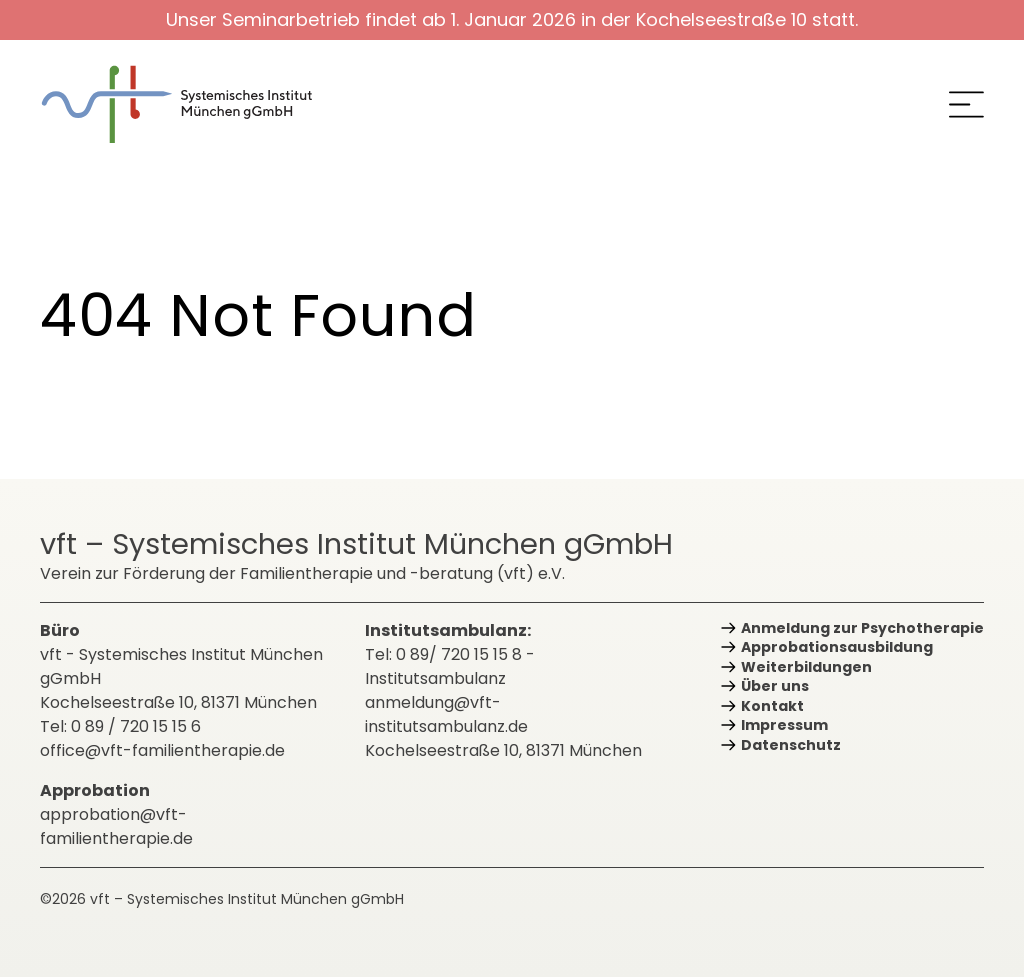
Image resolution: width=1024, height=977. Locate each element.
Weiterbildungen (806, 667)
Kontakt (772, 706)
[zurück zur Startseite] (190, 104)
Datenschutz (791, 745)
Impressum (784, 725)
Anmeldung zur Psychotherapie (862, 628)
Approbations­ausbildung (837, 647)
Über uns (775, 686)
